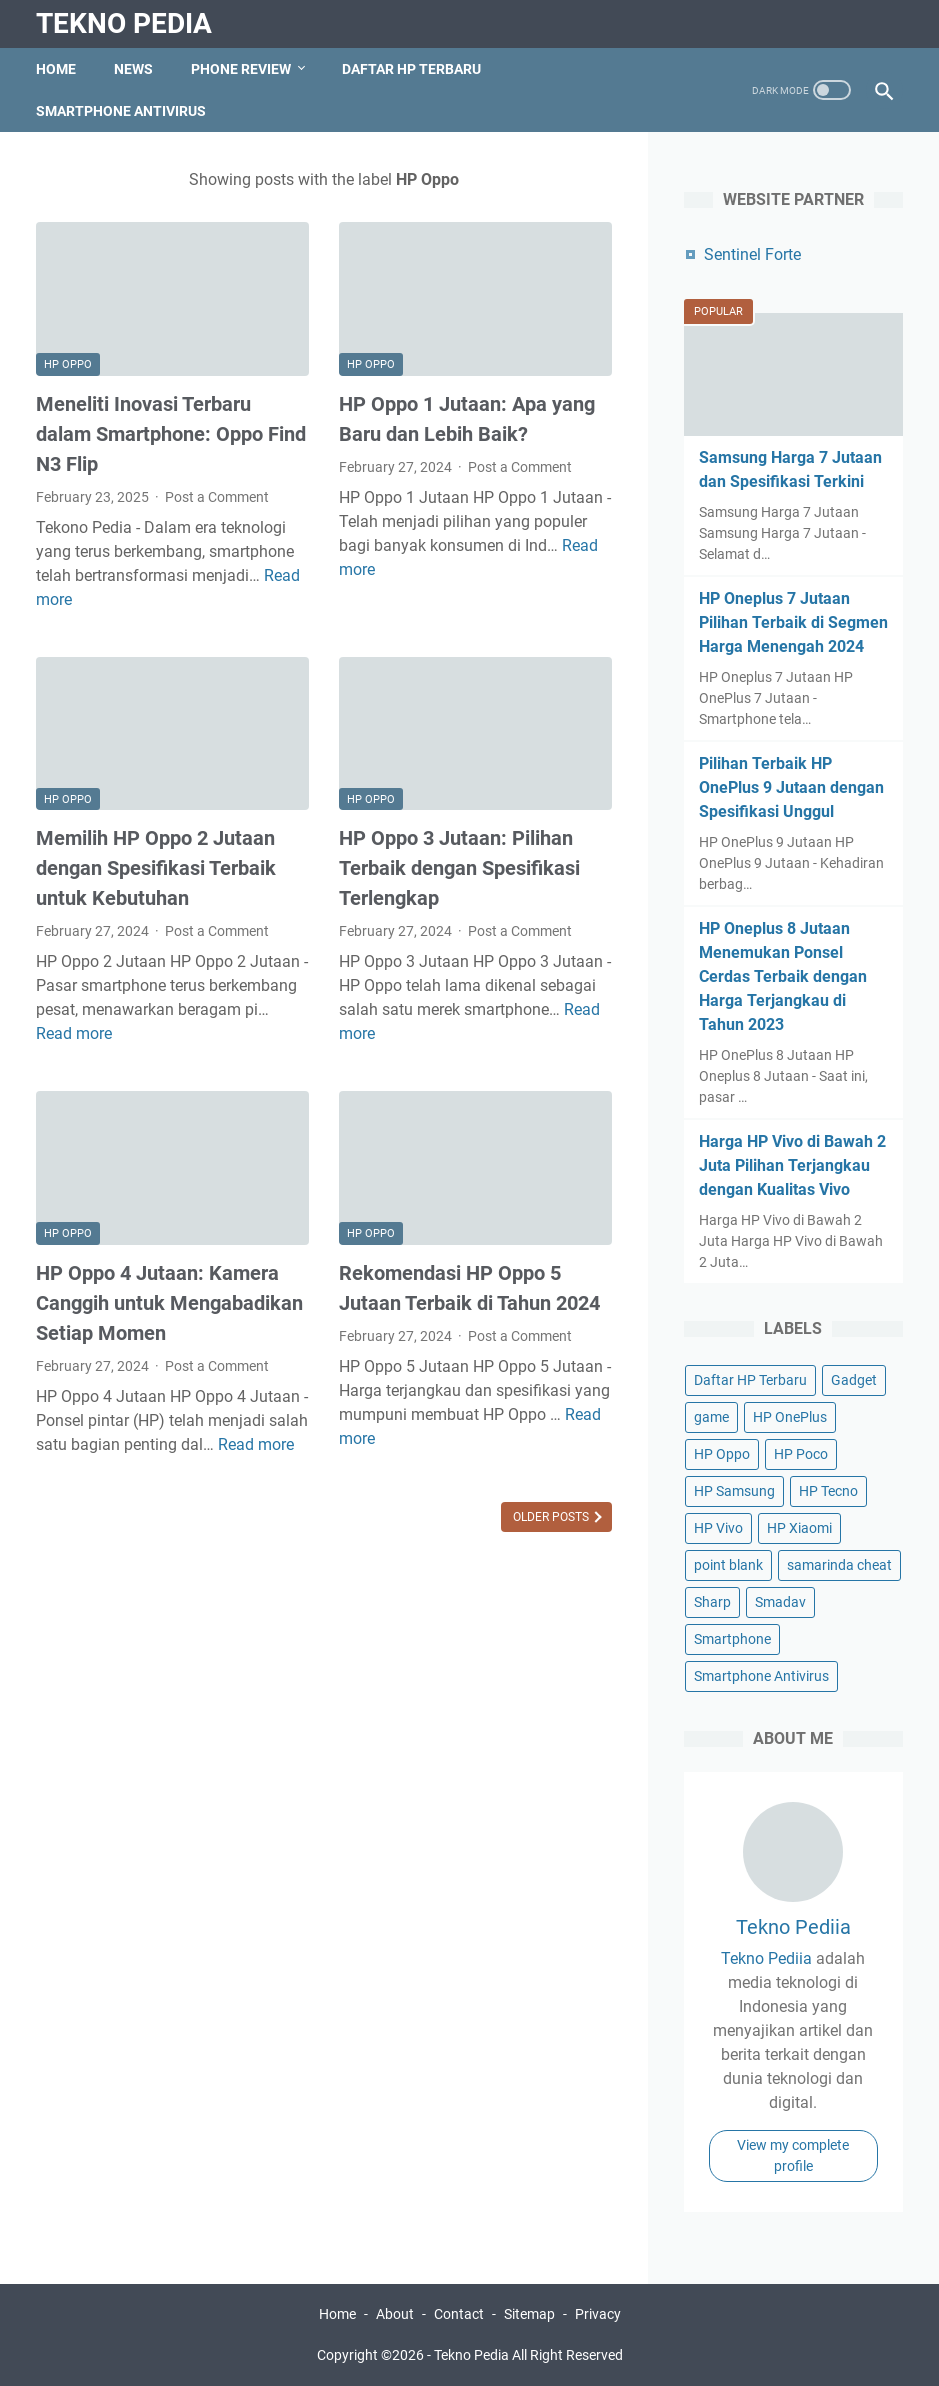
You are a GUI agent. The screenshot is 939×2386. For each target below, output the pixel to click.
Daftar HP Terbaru (411, 69)
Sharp (712, 1602)
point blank (728, 1565)
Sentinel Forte (752, 254)
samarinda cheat (839, 1565)
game (711, 1417)
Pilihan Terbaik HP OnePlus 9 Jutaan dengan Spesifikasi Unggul (791, 787)
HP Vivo (718, 1528)
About (395, 2314)
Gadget (854, 1380)
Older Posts (552, 1517)
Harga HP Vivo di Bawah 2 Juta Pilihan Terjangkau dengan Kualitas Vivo (792, 1165)
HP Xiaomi (799, 1528)
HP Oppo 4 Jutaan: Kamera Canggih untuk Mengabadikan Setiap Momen (169, 1303)
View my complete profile (793, 2155)
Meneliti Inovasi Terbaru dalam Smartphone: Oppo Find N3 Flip (171, 434)
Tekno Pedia (124, 23)
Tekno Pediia (793, 1927)
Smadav (780, 1602)
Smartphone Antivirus (121, 111)
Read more (74, 1033)
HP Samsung (734, 1491)
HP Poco (801, 1454)
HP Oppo (68, 364)
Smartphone (732, 1639)
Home (56, 69)
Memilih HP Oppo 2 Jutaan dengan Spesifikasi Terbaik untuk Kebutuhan (156, 868)
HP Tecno (828, 1491)
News (133, 69)
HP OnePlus (790, 1417)
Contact (459, 2314)
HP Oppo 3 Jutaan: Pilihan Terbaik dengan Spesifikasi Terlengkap (459, 868)
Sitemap (529, 2314)
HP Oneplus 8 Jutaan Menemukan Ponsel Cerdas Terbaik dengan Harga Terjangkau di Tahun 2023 (783, 976)
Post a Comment (217, 497)
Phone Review (241, 69)
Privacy (598, 2314)
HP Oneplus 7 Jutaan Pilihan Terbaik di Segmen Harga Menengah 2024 (793, 622)
